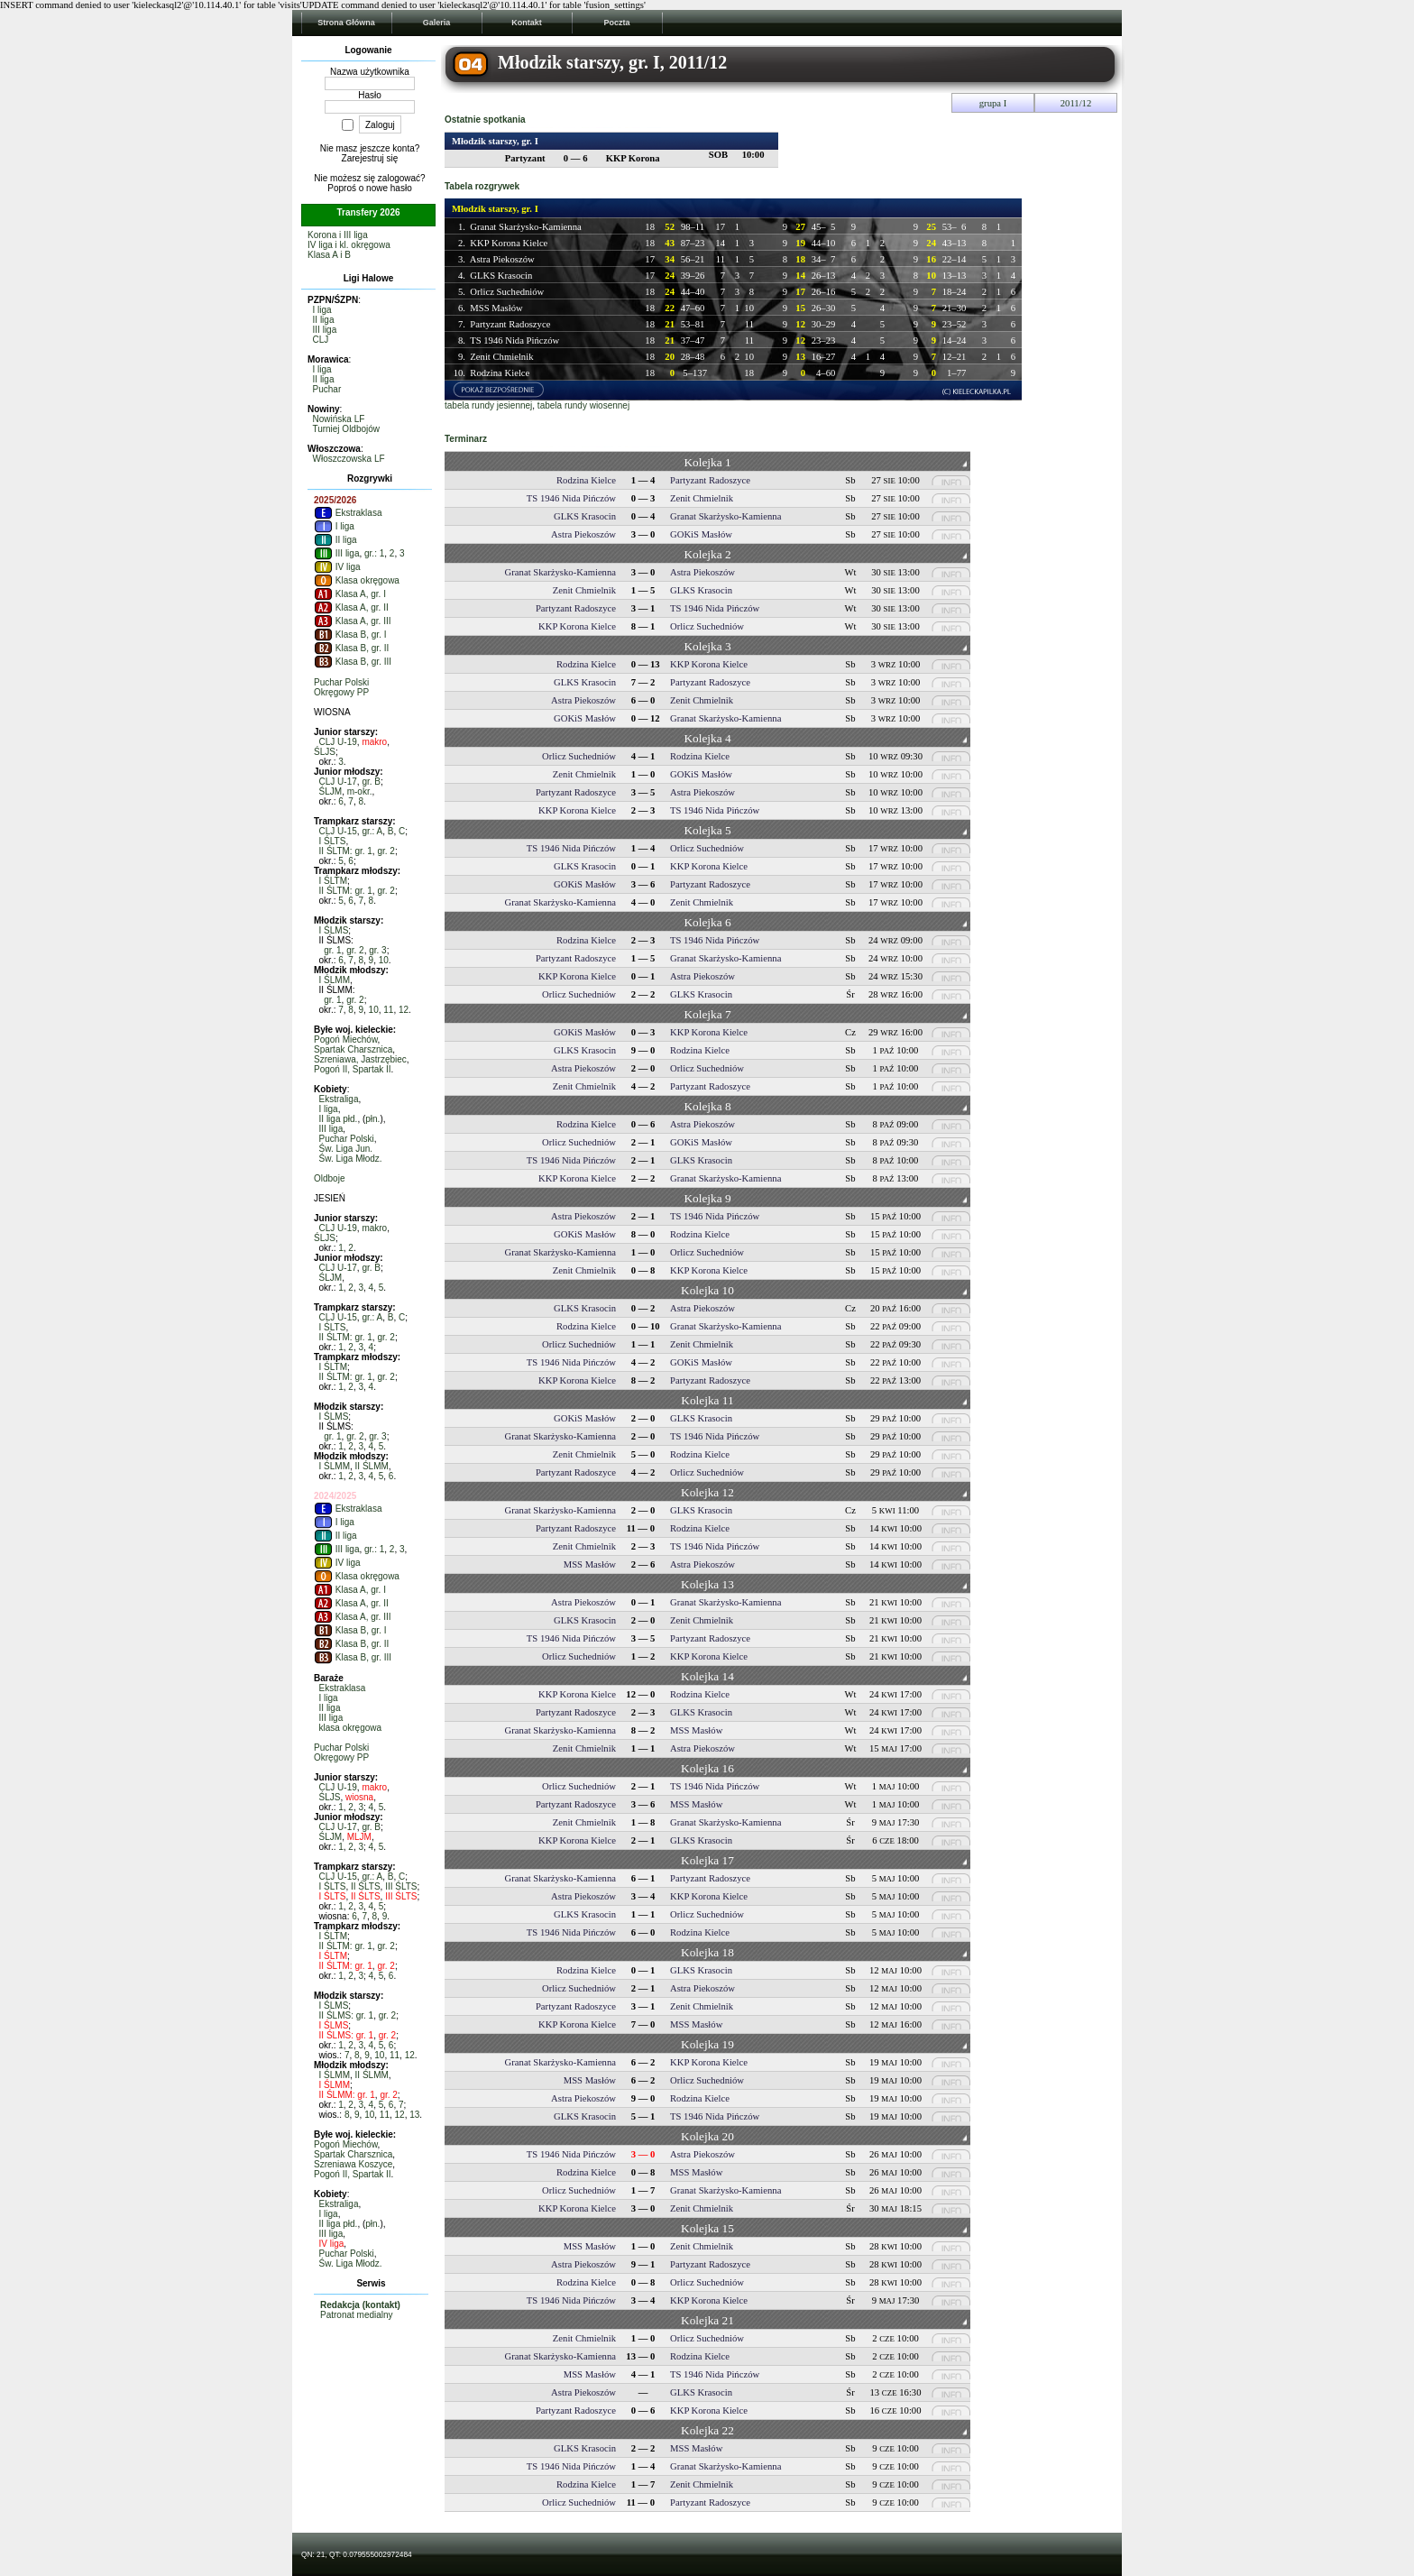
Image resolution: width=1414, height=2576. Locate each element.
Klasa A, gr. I (350, 594)
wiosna (359, 1797)
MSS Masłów (496, 308)
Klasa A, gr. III (352, 621)
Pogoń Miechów (346, 1039)
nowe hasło (389, 188)
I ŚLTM (333, 881)
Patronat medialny (356, 2315)
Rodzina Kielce (499, 373)
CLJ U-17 (338, 782)
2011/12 (1076, 103)
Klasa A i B (329, 255)
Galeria (437, 22)
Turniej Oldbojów (346, 429)
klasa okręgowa (350, 1728)
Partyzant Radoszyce (510, 324)
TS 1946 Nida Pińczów (514, 340)
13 (414, 2115)
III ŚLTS (401, 1886)
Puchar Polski (341, 682)
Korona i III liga (338, 235)
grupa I (992, 103)
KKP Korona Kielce (508, 243)
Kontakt (526, 22)
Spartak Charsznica (353, 1049)
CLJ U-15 (338, 831)
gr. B (371, 782)
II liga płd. (338, 1119)
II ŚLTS (366, 1886)
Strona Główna (346, 22)
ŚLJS (324, 752)
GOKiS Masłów (701, 534)
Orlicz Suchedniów (507, 292)
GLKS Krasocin (501, 276)
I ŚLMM (334, 980)
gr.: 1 (374, 553)
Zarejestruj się (370, 158)
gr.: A (372, 831)
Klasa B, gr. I (350, 634)
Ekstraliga (339, 1099)
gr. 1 (332, 950)
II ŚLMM (372, 1466)
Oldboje (329, 1178)
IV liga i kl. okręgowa (349, 245)
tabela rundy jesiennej (488, 405)
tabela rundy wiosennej (583, 405)
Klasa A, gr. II (351, 607)
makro (374, 742)
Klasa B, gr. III (352, 662)
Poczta (616, 22)
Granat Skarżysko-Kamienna (525, 227)
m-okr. (359, 791)
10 (384, 960)
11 (388, 1010)
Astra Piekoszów (502, 259)
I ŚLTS (332, 841)
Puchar (327, 389)
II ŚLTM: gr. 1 (345, 851)
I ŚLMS (334, 930)
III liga (325, 330)
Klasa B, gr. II (351, 648)
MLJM (359, 1837)
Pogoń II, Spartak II (352, 1069)
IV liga (337, 567)
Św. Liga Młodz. (350, 1159)
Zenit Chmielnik (501, 357)
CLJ (321, 340)
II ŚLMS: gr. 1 (346, 2015)
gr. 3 (377, 950)
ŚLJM (331, 791)
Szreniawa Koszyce (353, 2164)
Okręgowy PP (341, 692)
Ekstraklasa (347, 513)
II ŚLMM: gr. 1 (347, 2095)
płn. (372, 1119)
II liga (324, 320)
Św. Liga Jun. (345, 1149)
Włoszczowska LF (349, 459)
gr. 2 (385, 851)
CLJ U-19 (338, 742)
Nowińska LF (339, 419)
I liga (322, 310)
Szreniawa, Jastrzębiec (360, 1059)
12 (404, 1010)
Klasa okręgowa (356, 580)
